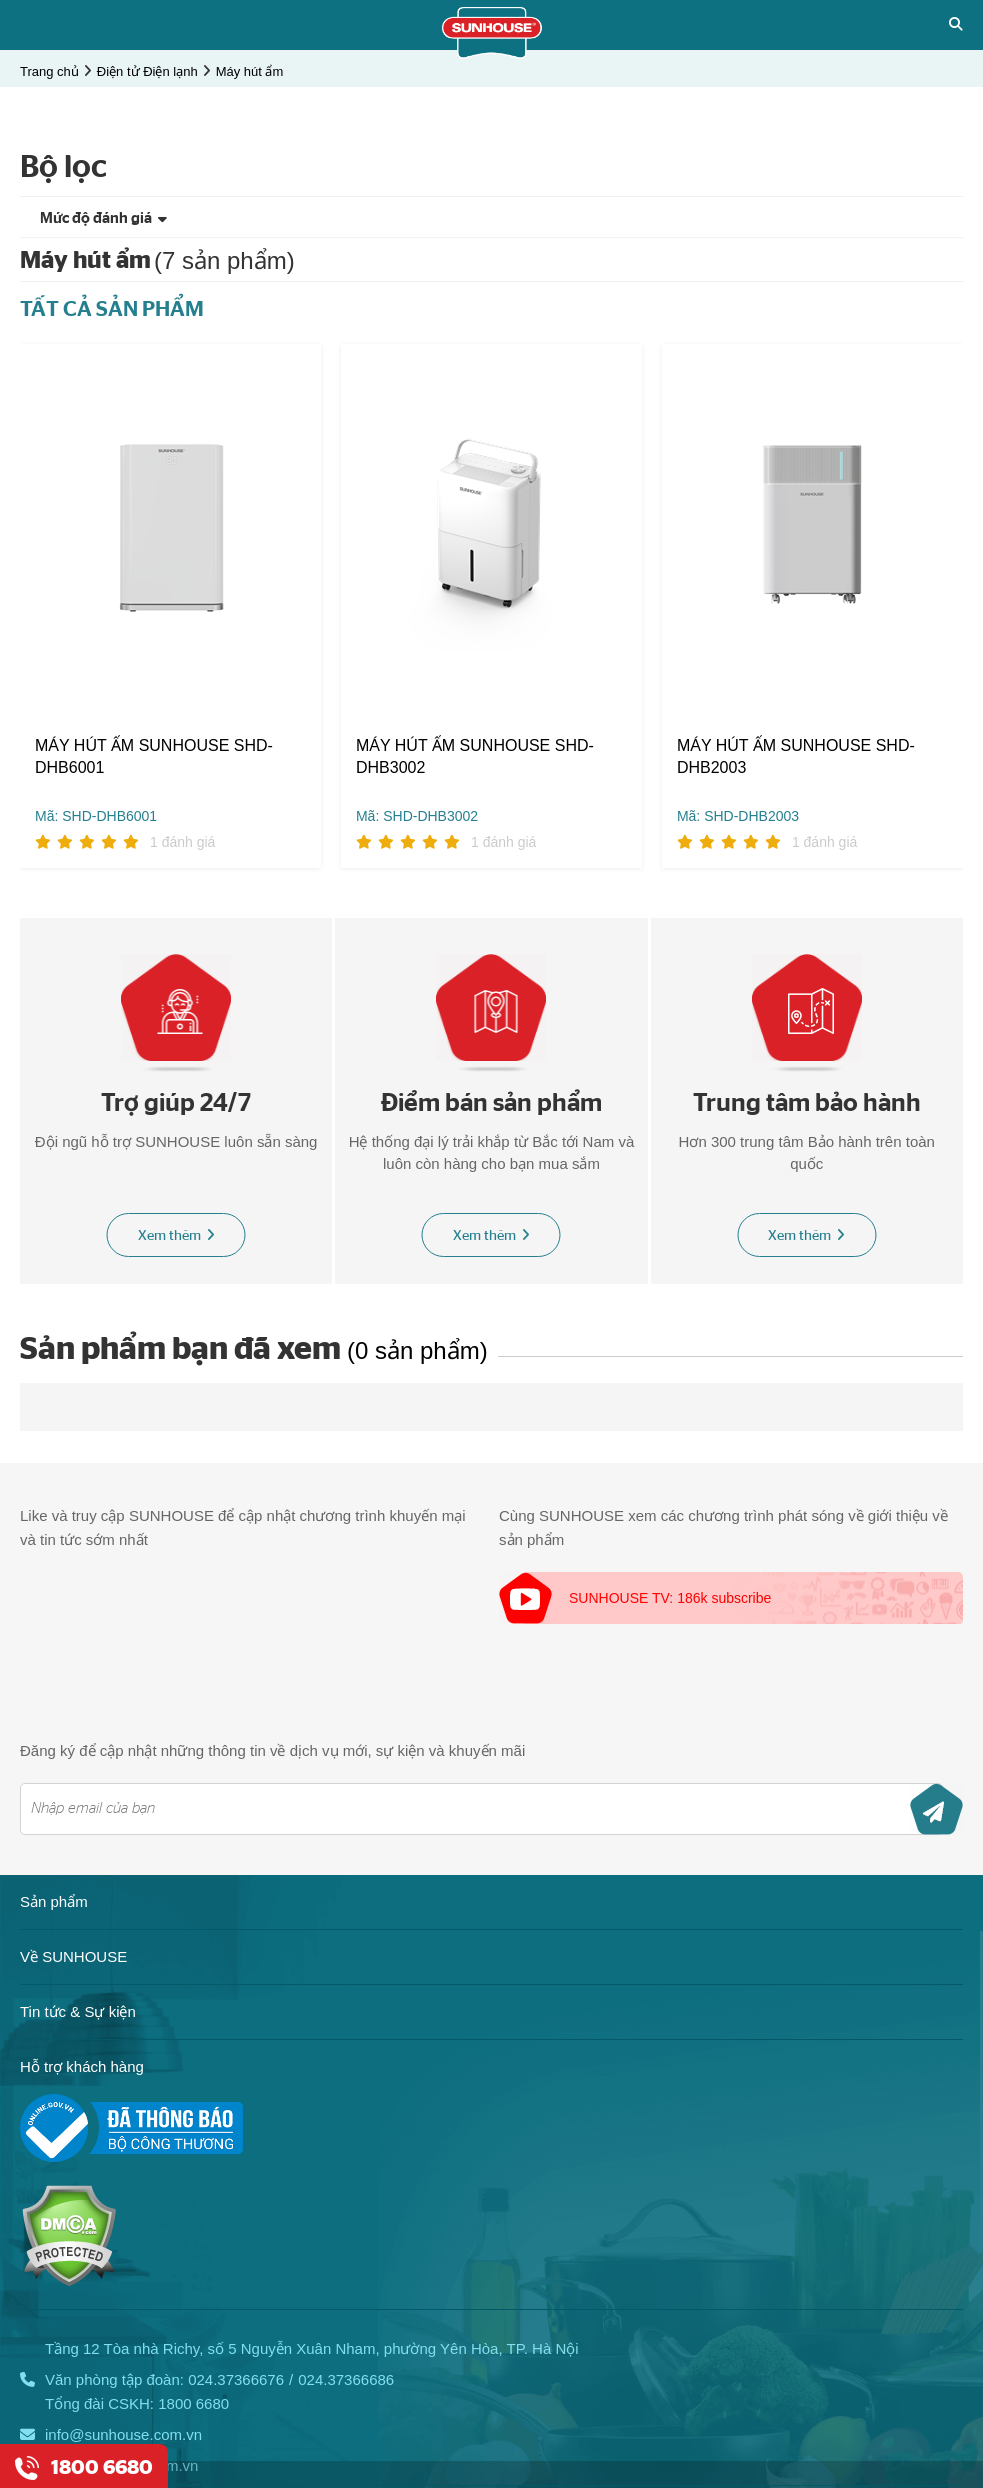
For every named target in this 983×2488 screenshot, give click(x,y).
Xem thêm (176, 1236)
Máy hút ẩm (250, 71)
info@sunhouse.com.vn (123, 2435)
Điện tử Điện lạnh (147, 71)
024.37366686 (346, 2380)
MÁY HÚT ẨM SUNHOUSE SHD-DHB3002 (475, 757)
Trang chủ (49, 71)
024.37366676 (236, 2380)
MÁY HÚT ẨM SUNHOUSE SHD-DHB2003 (796, 757)
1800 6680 (193, 2404)
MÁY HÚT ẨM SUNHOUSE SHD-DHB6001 (154, 757)
